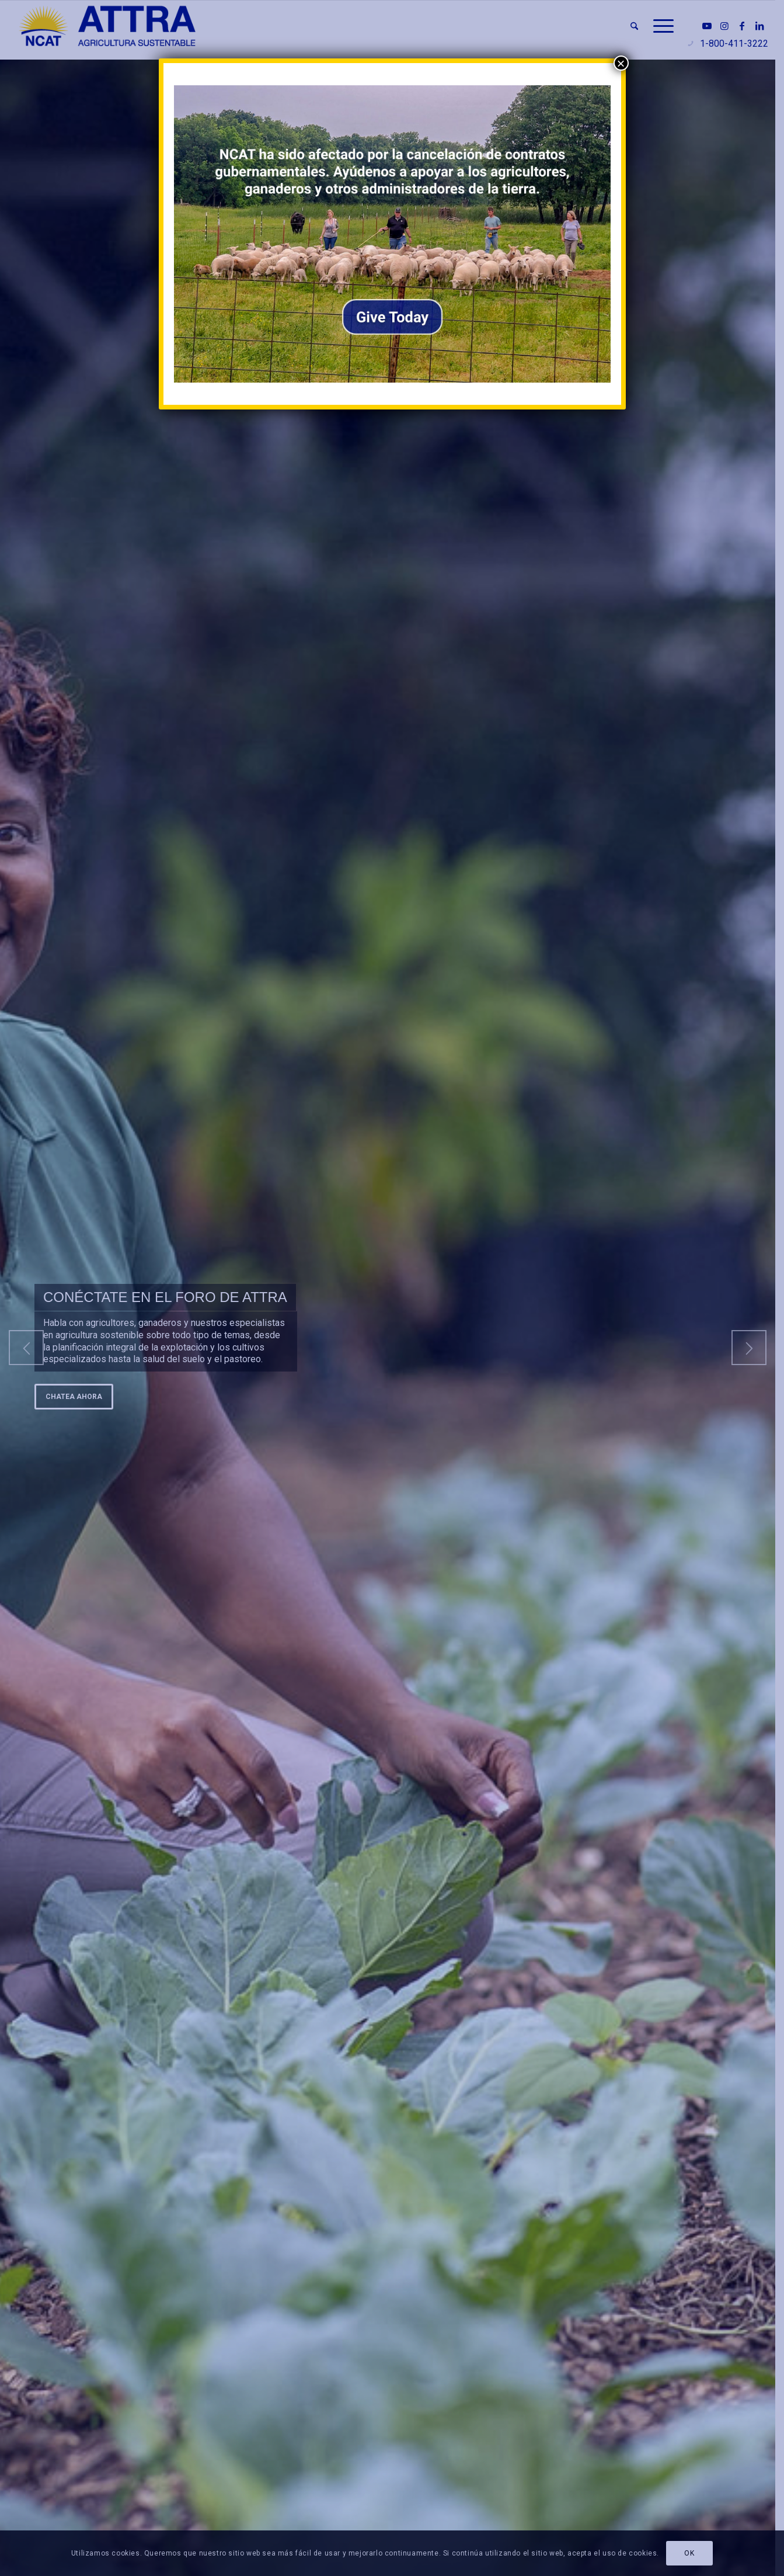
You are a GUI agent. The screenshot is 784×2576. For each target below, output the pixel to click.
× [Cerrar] (620, 63)
